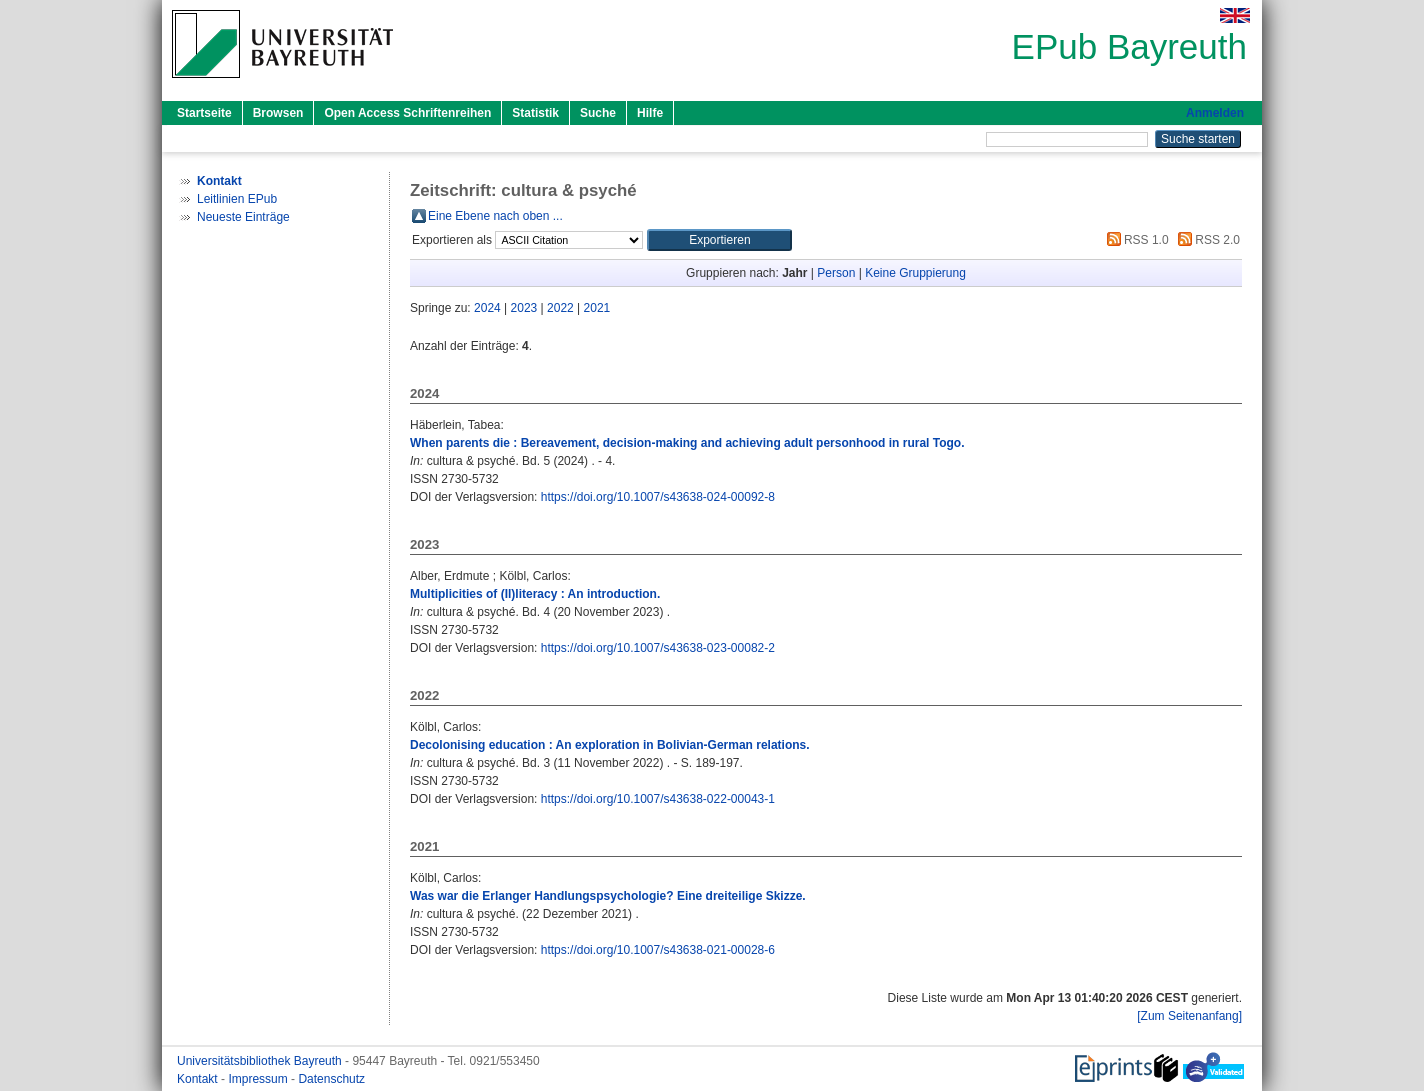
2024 (487, 308)
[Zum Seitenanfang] (1189, 1016)
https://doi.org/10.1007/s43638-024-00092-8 (658, 497)
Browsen (278, 113)
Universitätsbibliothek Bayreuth (261, 1061)
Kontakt (199, 1079)
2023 (524, 308)
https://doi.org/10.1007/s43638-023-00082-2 (658, 648)
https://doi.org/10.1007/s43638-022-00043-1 (658, 799)
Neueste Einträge (243, 217)
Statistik (535, 113)
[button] (719, 240)
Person (836, 273)
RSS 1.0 (1135, 240)
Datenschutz (331, 1079)
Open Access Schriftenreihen (407, 113)
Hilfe (650, 113)
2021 (597, 308)
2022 (560, 308)
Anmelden (1215, 113)
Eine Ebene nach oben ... (495, 216)
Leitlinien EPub (237, 199)
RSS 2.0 (1206, 240)
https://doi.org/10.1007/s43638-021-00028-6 (658, 950)
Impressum (259, 1079)
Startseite (204, 113)
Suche (598, 113)
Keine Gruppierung (915, 273)
